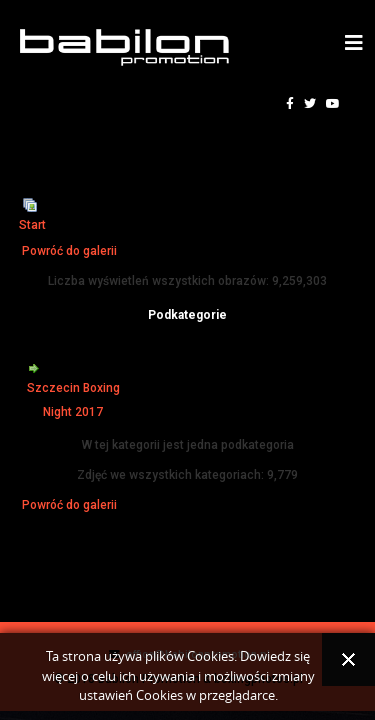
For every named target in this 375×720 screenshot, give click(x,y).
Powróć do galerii (69, 251)
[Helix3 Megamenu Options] (354, 43)
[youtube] (333, 104)
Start (32, 225)
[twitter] (310, 104)
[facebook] (290, 104)
